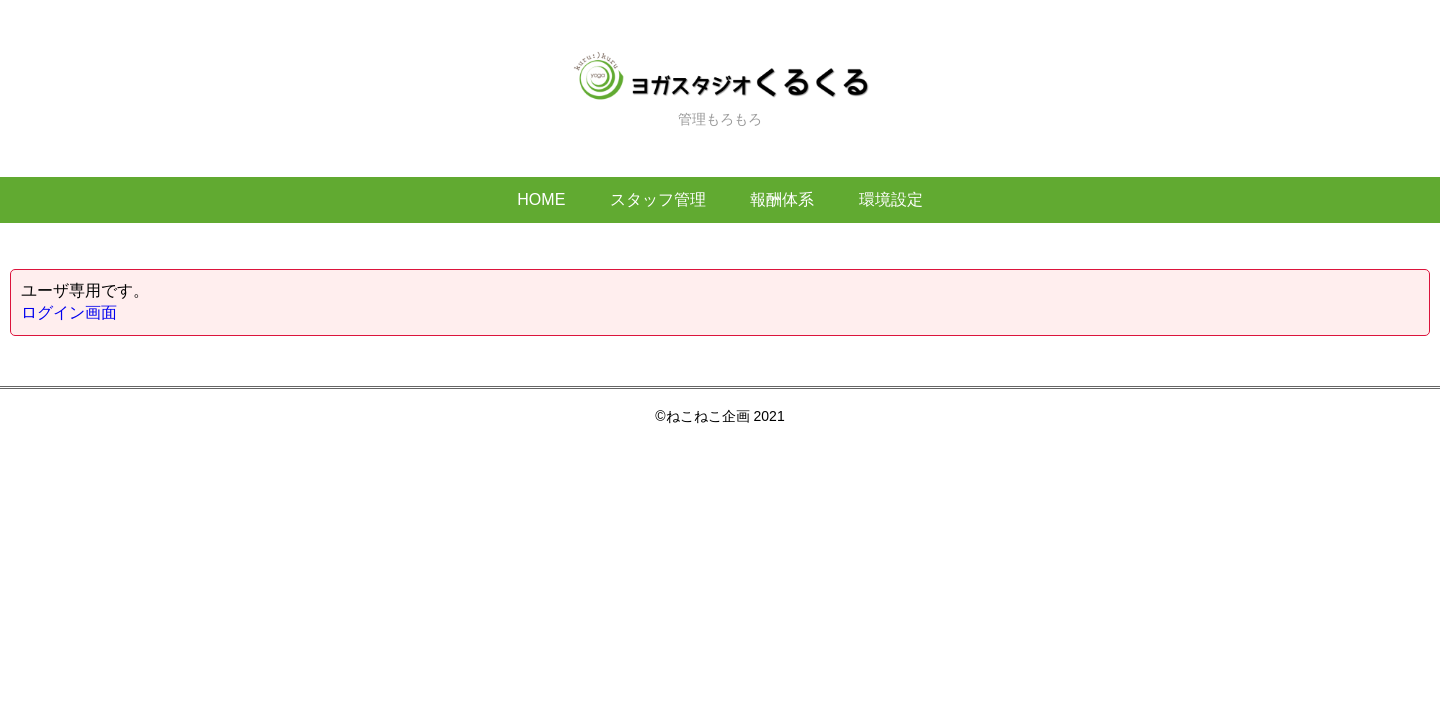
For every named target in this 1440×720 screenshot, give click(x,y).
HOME (541, 199)
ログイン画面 (69, 312)
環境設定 (891, 199)
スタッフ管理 (658, 199)
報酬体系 (782, 199)
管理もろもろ (720, 88)
